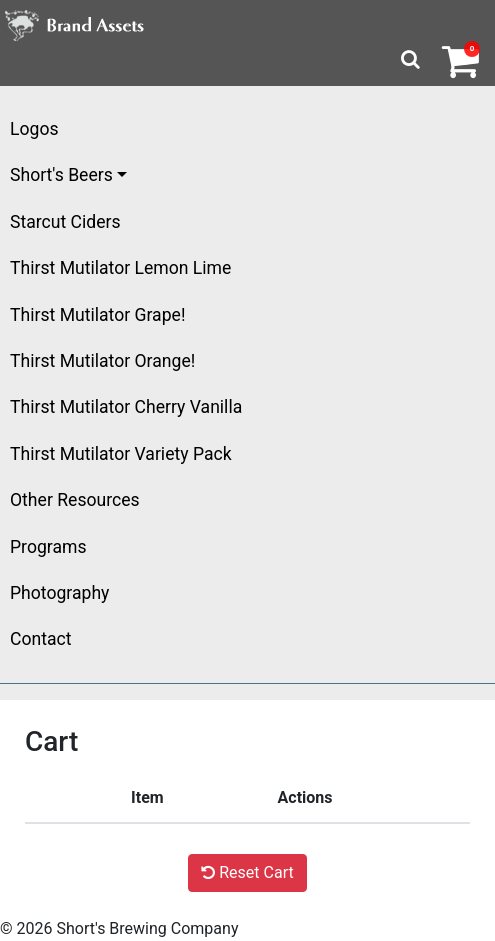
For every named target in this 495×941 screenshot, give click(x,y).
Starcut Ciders (65, 222)
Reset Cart (247, 872)
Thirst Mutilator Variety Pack (121, 454)
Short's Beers (61, 175)
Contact (41, 639)
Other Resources (75, 500)
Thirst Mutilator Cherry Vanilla (126, 407)
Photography (59, 593)
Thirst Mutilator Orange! (102, 361)
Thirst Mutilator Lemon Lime (120, 268)
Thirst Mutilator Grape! (97, 315)
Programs (48, 547)
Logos (34, 129)
